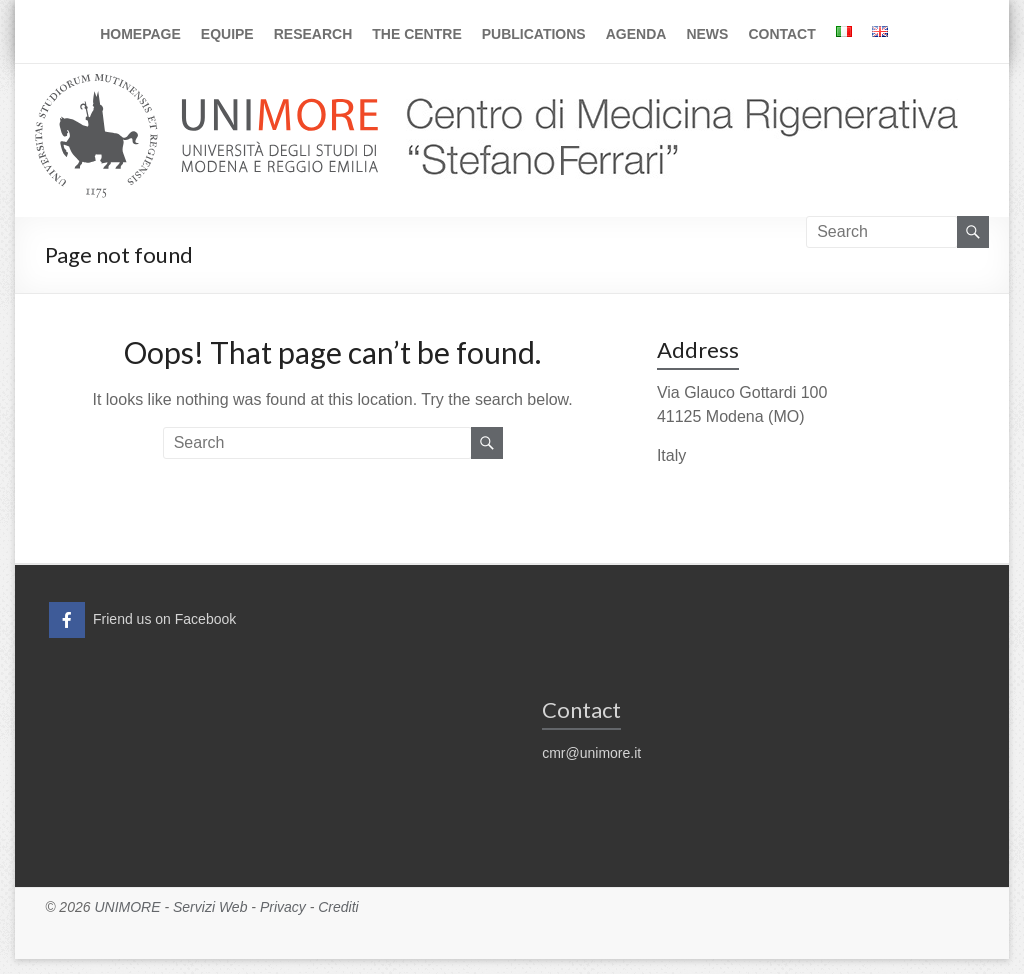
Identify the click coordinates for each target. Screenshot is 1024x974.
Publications (534, 34)
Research (313, 34)
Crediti (338, 907)
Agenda (636, 34)
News (707, 34)
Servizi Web (210, 907)
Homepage (140, 34)
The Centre (416, 34)
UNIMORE (127, 907)
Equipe (227, 34)
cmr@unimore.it (591, 753)
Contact (781, 34)
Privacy (283, 907)
